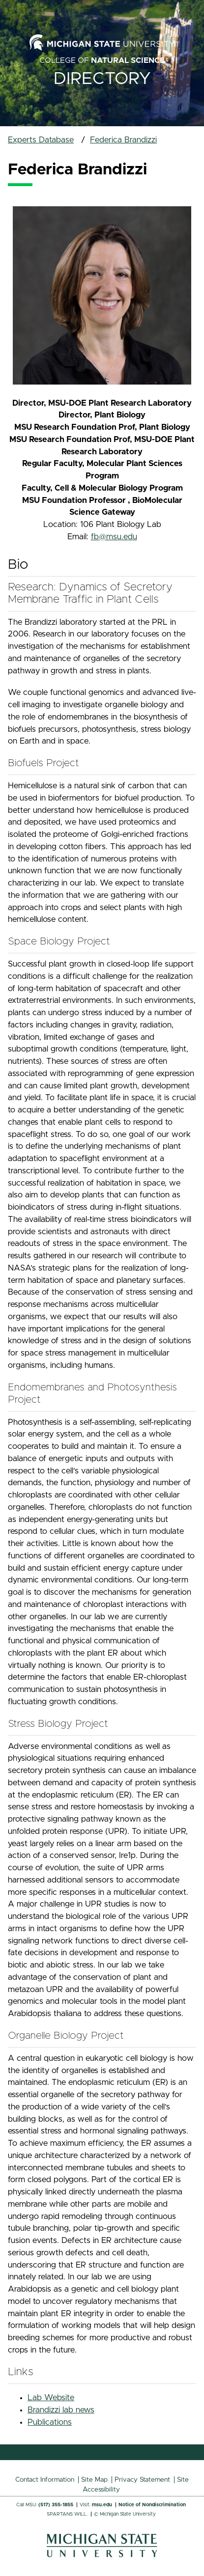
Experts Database (41, 140)
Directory (102, 78)
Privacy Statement (142, 2479)
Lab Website (51, 2398)
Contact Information (44, 2479)
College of (102, 60)
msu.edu (102, 2504)
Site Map (94, 2479)
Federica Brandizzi (123, 140)
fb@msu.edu (114, 537)
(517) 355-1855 (55, 2504)
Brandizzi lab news (61, 2410)
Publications (50, 2422)
